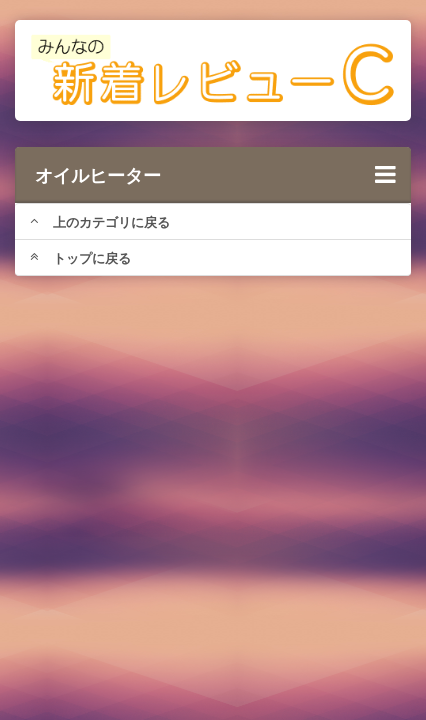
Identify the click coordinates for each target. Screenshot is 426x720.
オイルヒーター (215, 175)
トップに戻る (80, 258)
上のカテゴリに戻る (100, 222)
